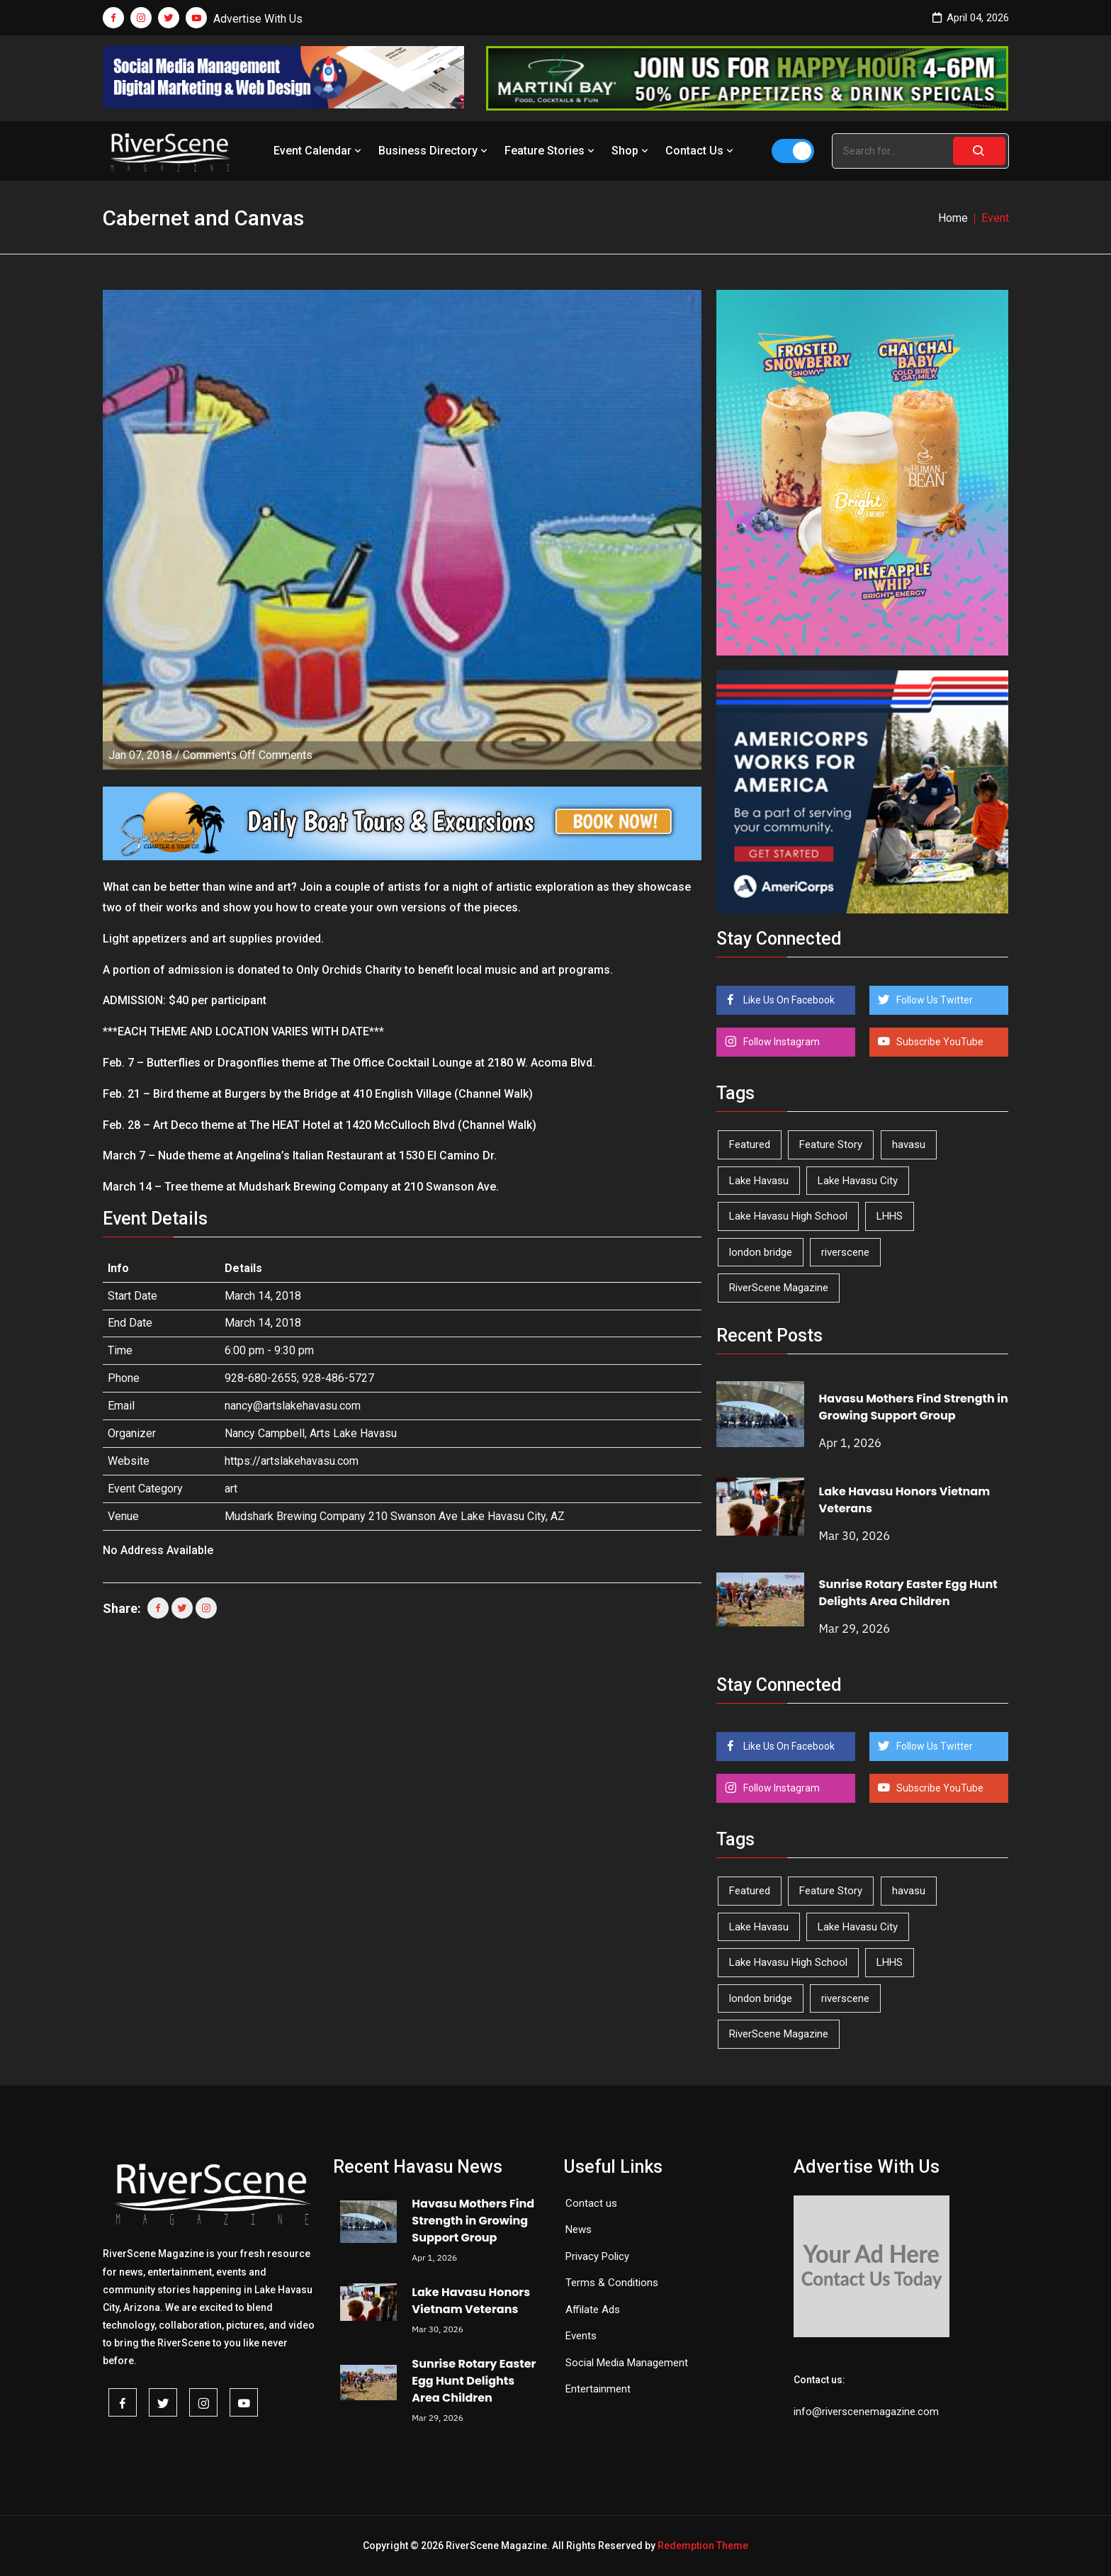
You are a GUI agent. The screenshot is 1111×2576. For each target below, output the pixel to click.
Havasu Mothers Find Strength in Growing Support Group (913, 1407)
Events (581, 2335)
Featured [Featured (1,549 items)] (749, 1144)
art (231, 1488)
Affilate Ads (592, 2309)
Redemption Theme (703, 2545)
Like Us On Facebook (788, 1000)
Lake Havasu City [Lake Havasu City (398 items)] (858, 1180)
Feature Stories (550, 150)
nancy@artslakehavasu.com (293, 1405)
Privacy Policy (597, 2256)
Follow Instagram (780, 1041)
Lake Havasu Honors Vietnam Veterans (471, 2300)
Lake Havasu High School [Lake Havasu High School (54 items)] (788, 1216)
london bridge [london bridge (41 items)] (760, 1252)
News (578, 2229)
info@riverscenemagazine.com (866, 2411)
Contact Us (700, 150)
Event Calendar (318, 150)
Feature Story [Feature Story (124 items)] (830, 1144)
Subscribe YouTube (938, 1041)
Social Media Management (626, 2362)
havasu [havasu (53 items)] (908, 1144)
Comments (247, 755)
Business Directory (434, 150)
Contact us (591, 2203)
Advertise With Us (258, 19)
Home (953, 218)
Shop (631, 150)
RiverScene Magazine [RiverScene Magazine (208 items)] (778, 1287)
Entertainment (598, 2389)
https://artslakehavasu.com (292, 1461)
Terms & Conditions (611, 2282)
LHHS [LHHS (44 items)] (889, 1216)
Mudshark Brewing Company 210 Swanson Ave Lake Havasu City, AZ (395, 1516)
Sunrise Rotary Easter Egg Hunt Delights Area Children (908, 1592)
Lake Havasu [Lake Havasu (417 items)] (759, 1180)
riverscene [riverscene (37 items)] (845, 1252)
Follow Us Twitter (933, 1000)
